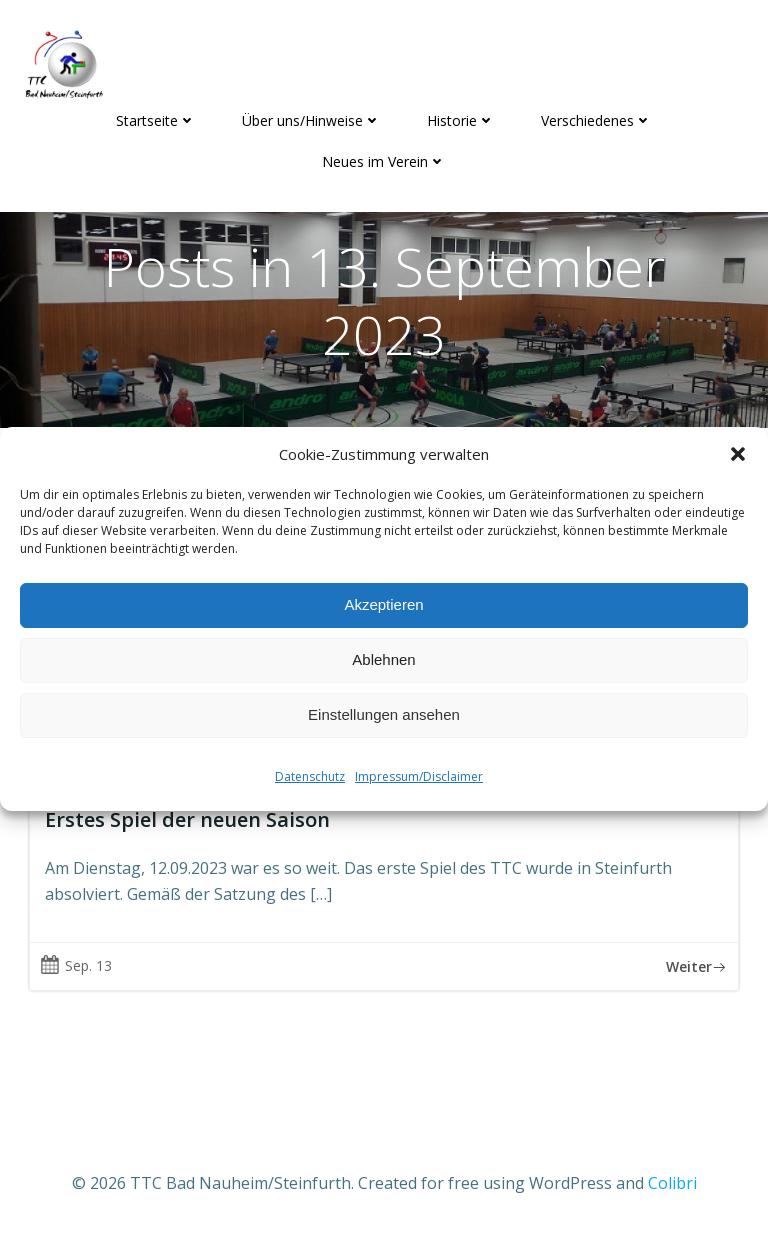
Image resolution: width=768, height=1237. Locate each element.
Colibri (672, 1183)
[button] (738, 454)
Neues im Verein (384, 161)
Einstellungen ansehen (384, 714)
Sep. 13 (76, 965)
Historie (461, 120)
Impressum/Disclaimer (419, 776)
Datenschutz (310, 776)
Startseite (156, 120)
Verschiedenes (596, 120)
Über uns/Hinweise (311, 120)
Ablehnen (383, 659)
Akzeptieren (383, 604)
